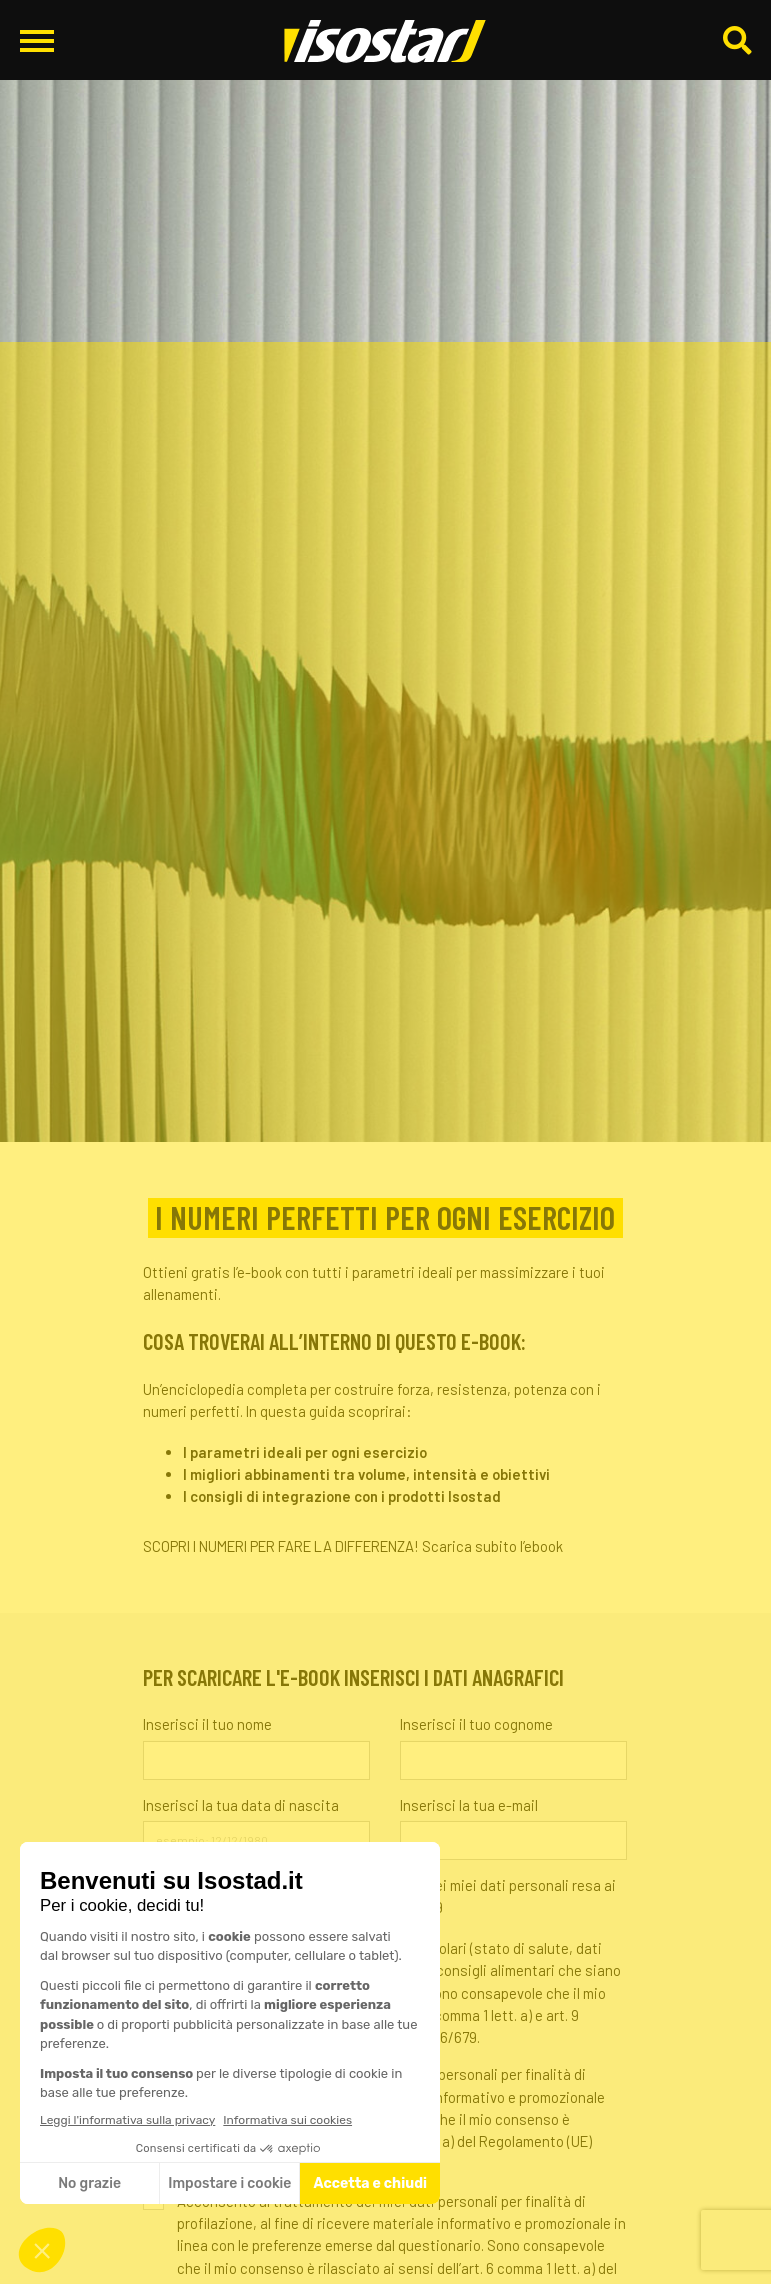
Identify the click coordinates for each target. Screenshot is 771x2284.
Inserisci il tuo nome (207, 1724)
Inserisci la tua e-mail (469, 1805)
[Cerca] (736, 41)
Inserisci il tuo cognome (476, 1724)
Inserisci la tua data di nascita (241, 1805)
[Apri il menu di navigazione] (37, 40)
